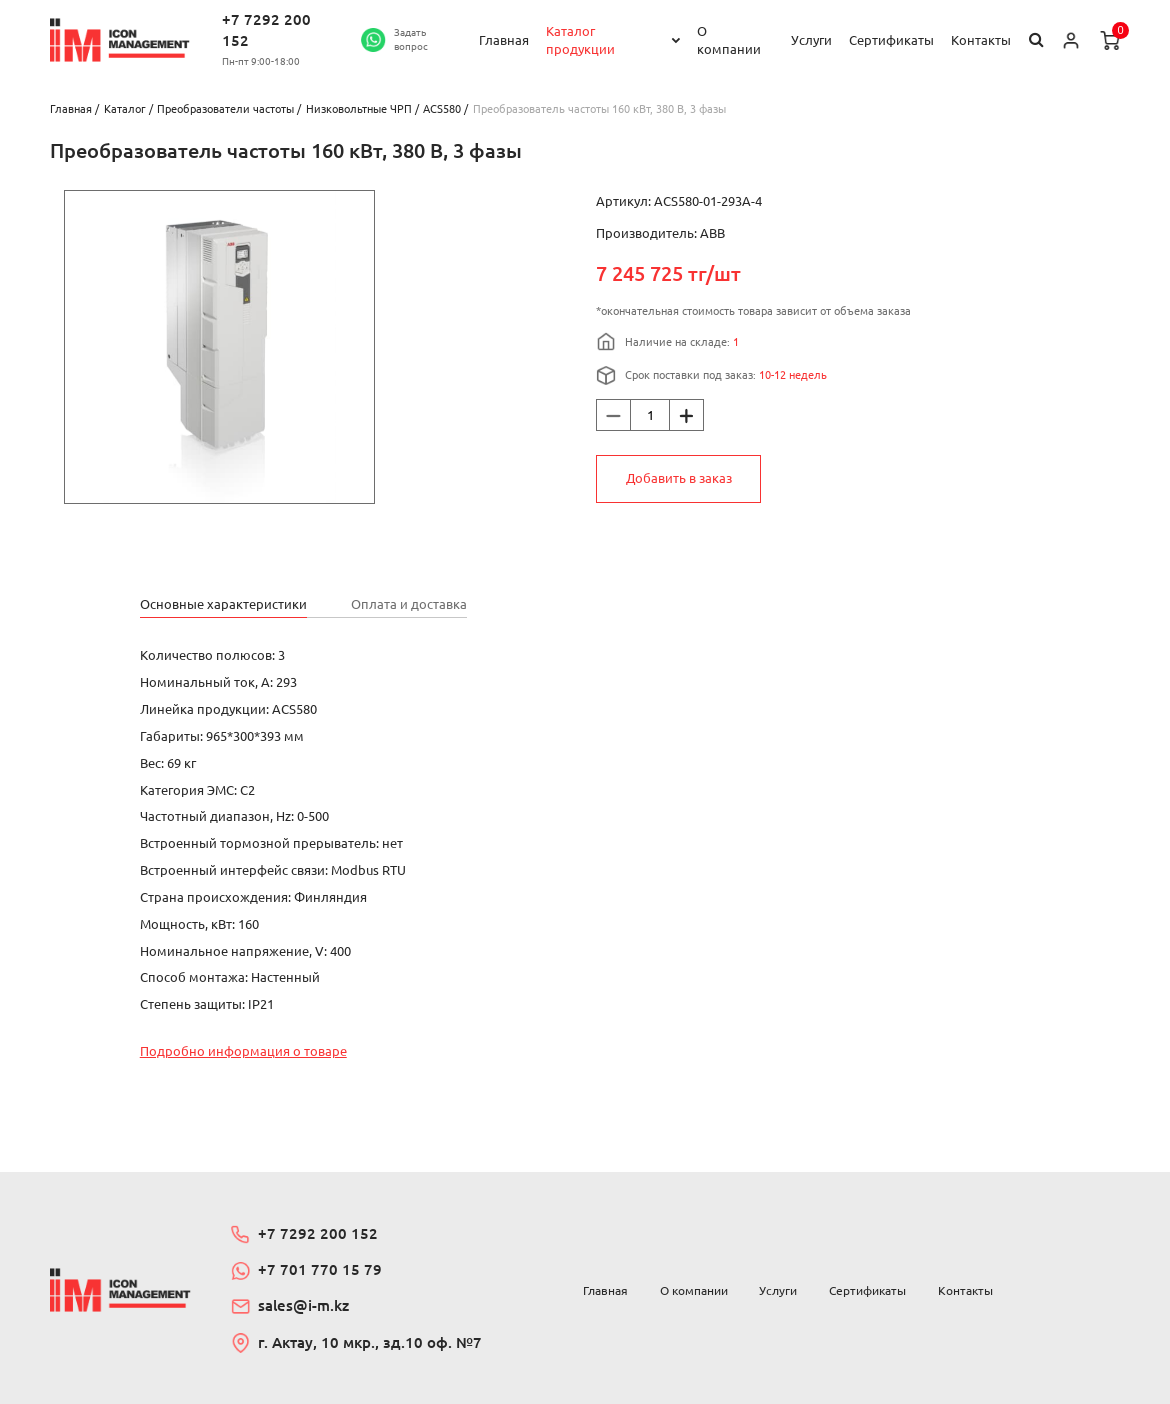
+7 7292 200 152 (266, 29)
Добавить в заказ (679, 478)
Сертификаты (891, 40)
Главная (504, 40)
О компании (729, 40)
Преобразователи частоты (225, 108)
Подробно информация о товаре (243, 1051)
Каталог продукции (580, 40)
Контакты (981, 40)
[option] (219, 347)
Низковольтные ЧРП (359, 108)
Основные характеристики (223, 604)
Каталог (125, 108)
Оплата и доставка (409, 604)
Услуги (811, 40)
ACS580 (442, 108)
